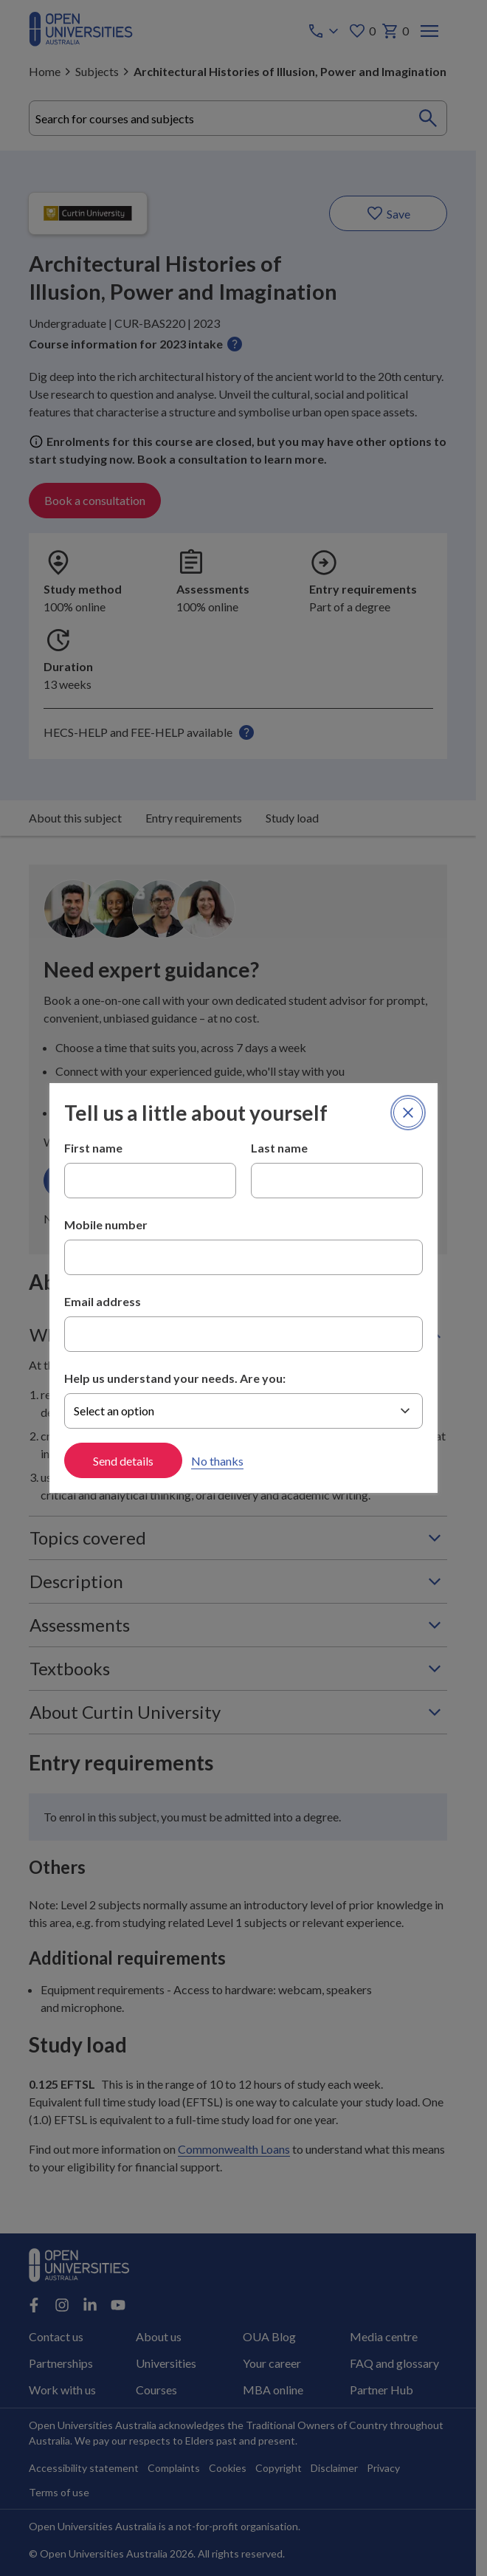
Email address (102, 1301)
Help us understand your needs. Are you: (175, 1378)
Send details (123, 1461)
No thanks (217, 1461)
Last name (279, 1148)
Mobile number (106, 1224)
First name (93, 1148)
